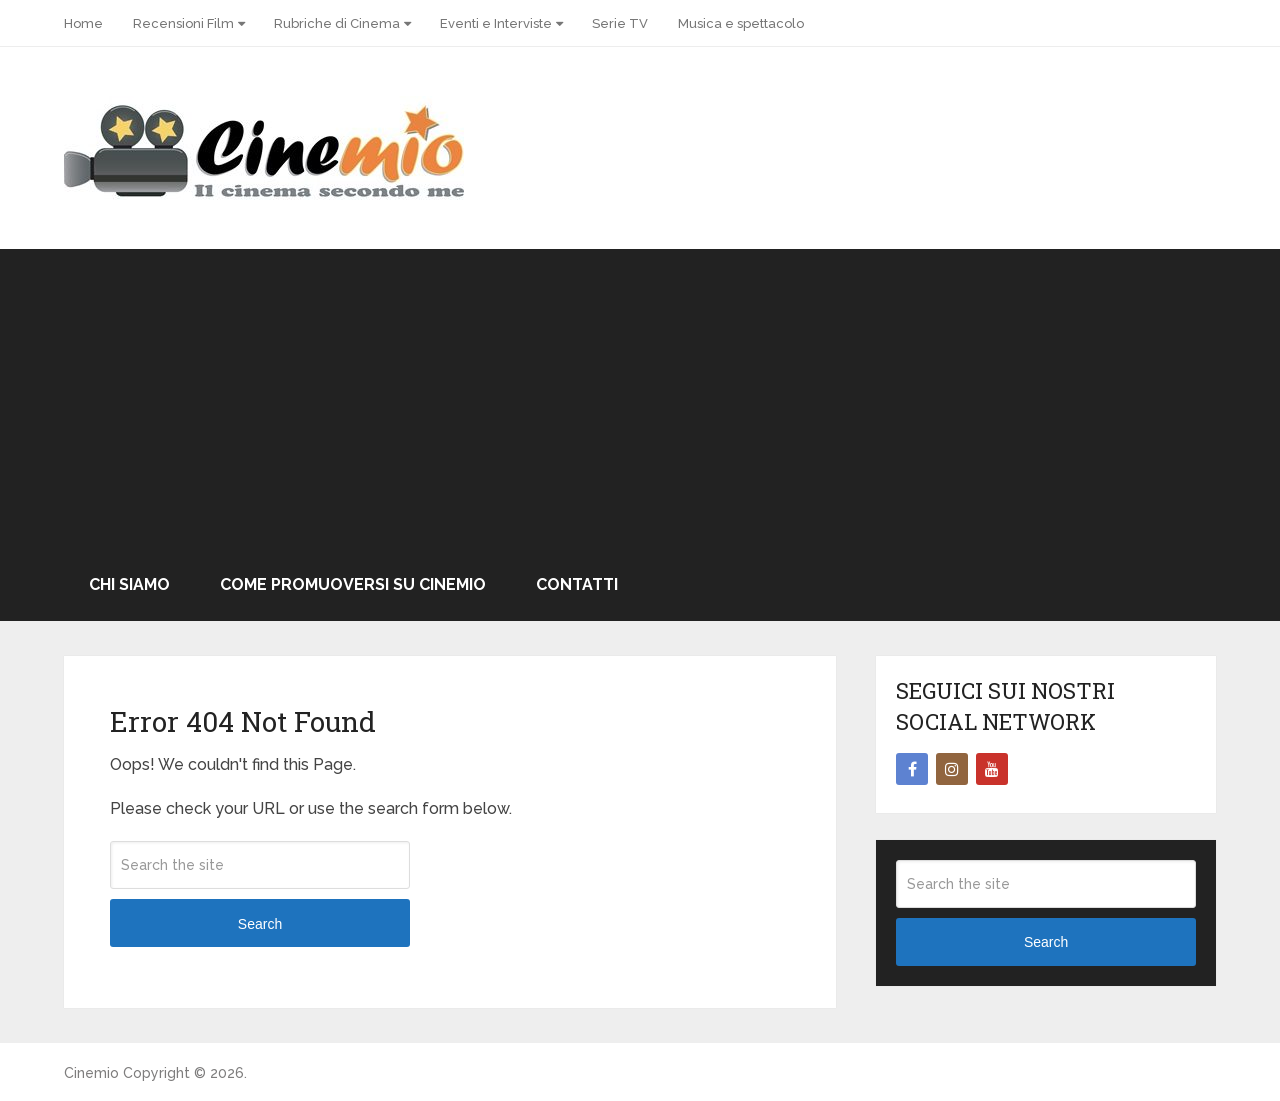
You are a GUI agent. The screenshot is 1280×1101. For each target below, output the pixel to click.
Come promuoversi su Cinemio (353, 584)
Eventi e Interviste (496, 23)
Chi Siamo (129, 584)
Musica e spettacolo (741, 23)
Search (260, 924)
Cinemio (91, 1073)
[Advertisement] (640, 399)
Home (83, 23)
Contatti (577, 584)
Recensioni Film (183, 23)
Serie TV (620, 23)
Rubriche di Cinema (337, 23)
